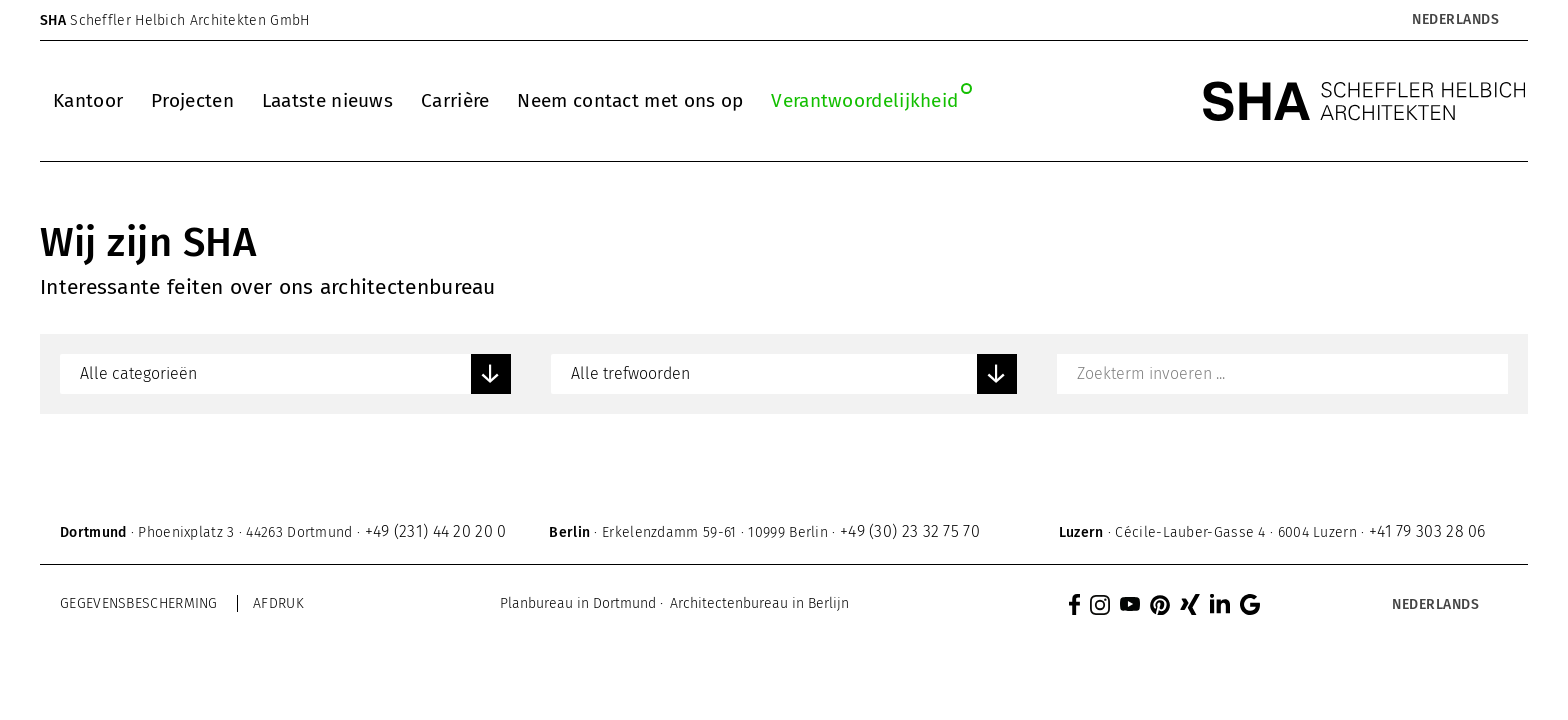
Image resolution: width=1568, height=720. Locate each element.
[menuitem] (1454, 20)
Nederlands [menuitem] (1455, 20)
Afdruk (278, 603)
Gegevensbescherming (139, 603)
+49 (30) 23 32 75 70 (910, 531)
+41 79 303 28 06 (1427, 531)
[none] (1404, 20)
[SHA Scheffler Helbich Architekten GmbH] (1365, 101)
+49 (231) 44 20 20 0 (436, 531)
